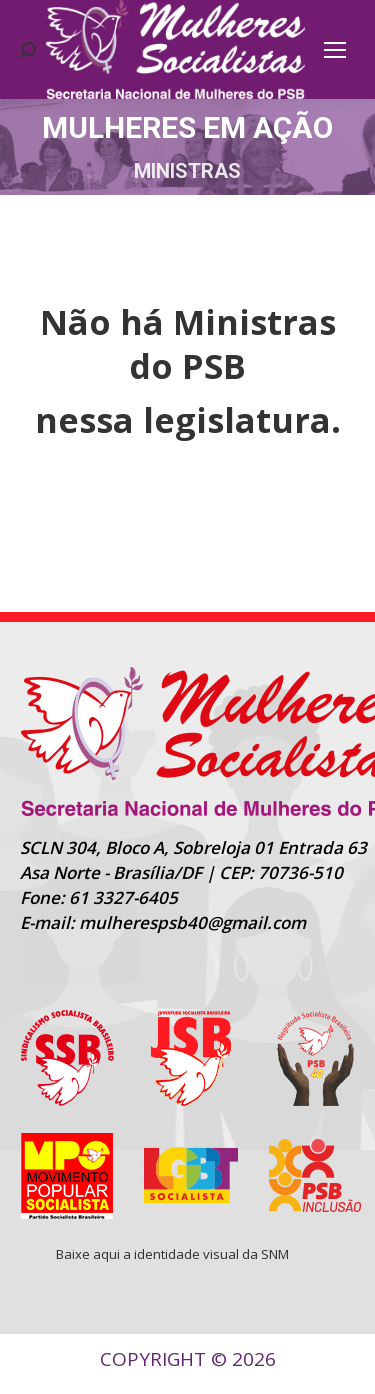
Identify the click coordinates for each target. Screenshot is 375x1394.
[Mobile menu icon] (335, 50)
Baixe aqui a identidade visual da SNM (172, 1254)
